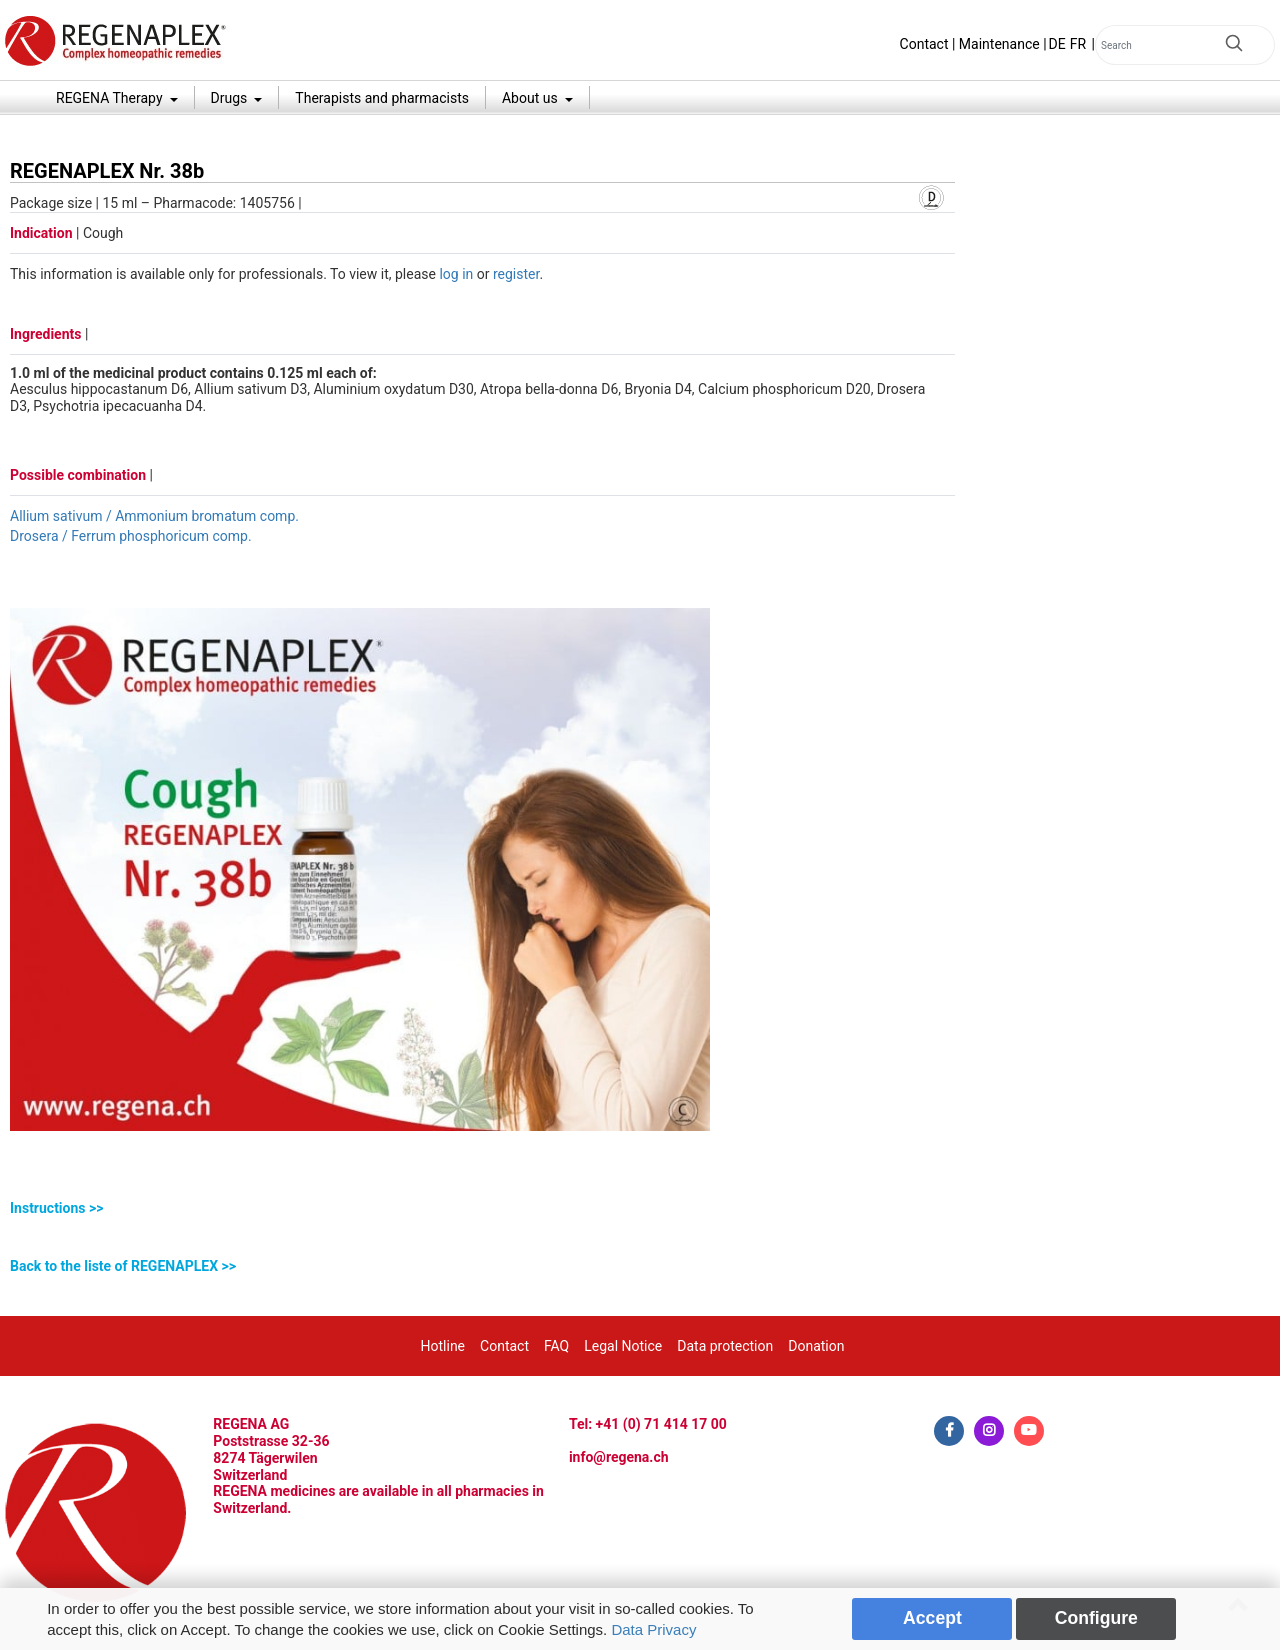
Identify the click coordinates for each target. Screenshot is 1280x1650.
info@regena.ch (619, 1457)
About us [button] (531, 98)
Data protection (725, 1346)
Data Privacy (653, 1629)
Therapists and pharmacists (382, 98)
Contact (924, 44)
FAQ (556, 1346)
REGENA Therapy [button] (111, 98)
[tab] (482, 1208)
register (516, 274)
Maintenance (999, 44)
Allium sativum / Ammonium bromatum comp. (154, 516)
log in (456, 274)
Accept (932, 1618)
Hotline (443, 1346)
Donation (816, 1346)
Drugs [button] (231, 98)
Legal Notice (623, 1346)
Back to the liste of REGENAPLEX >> (123, 1266)
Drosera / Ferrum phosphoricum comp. (131, 536)
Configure (1096, 1618)
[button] (482, 1208)
